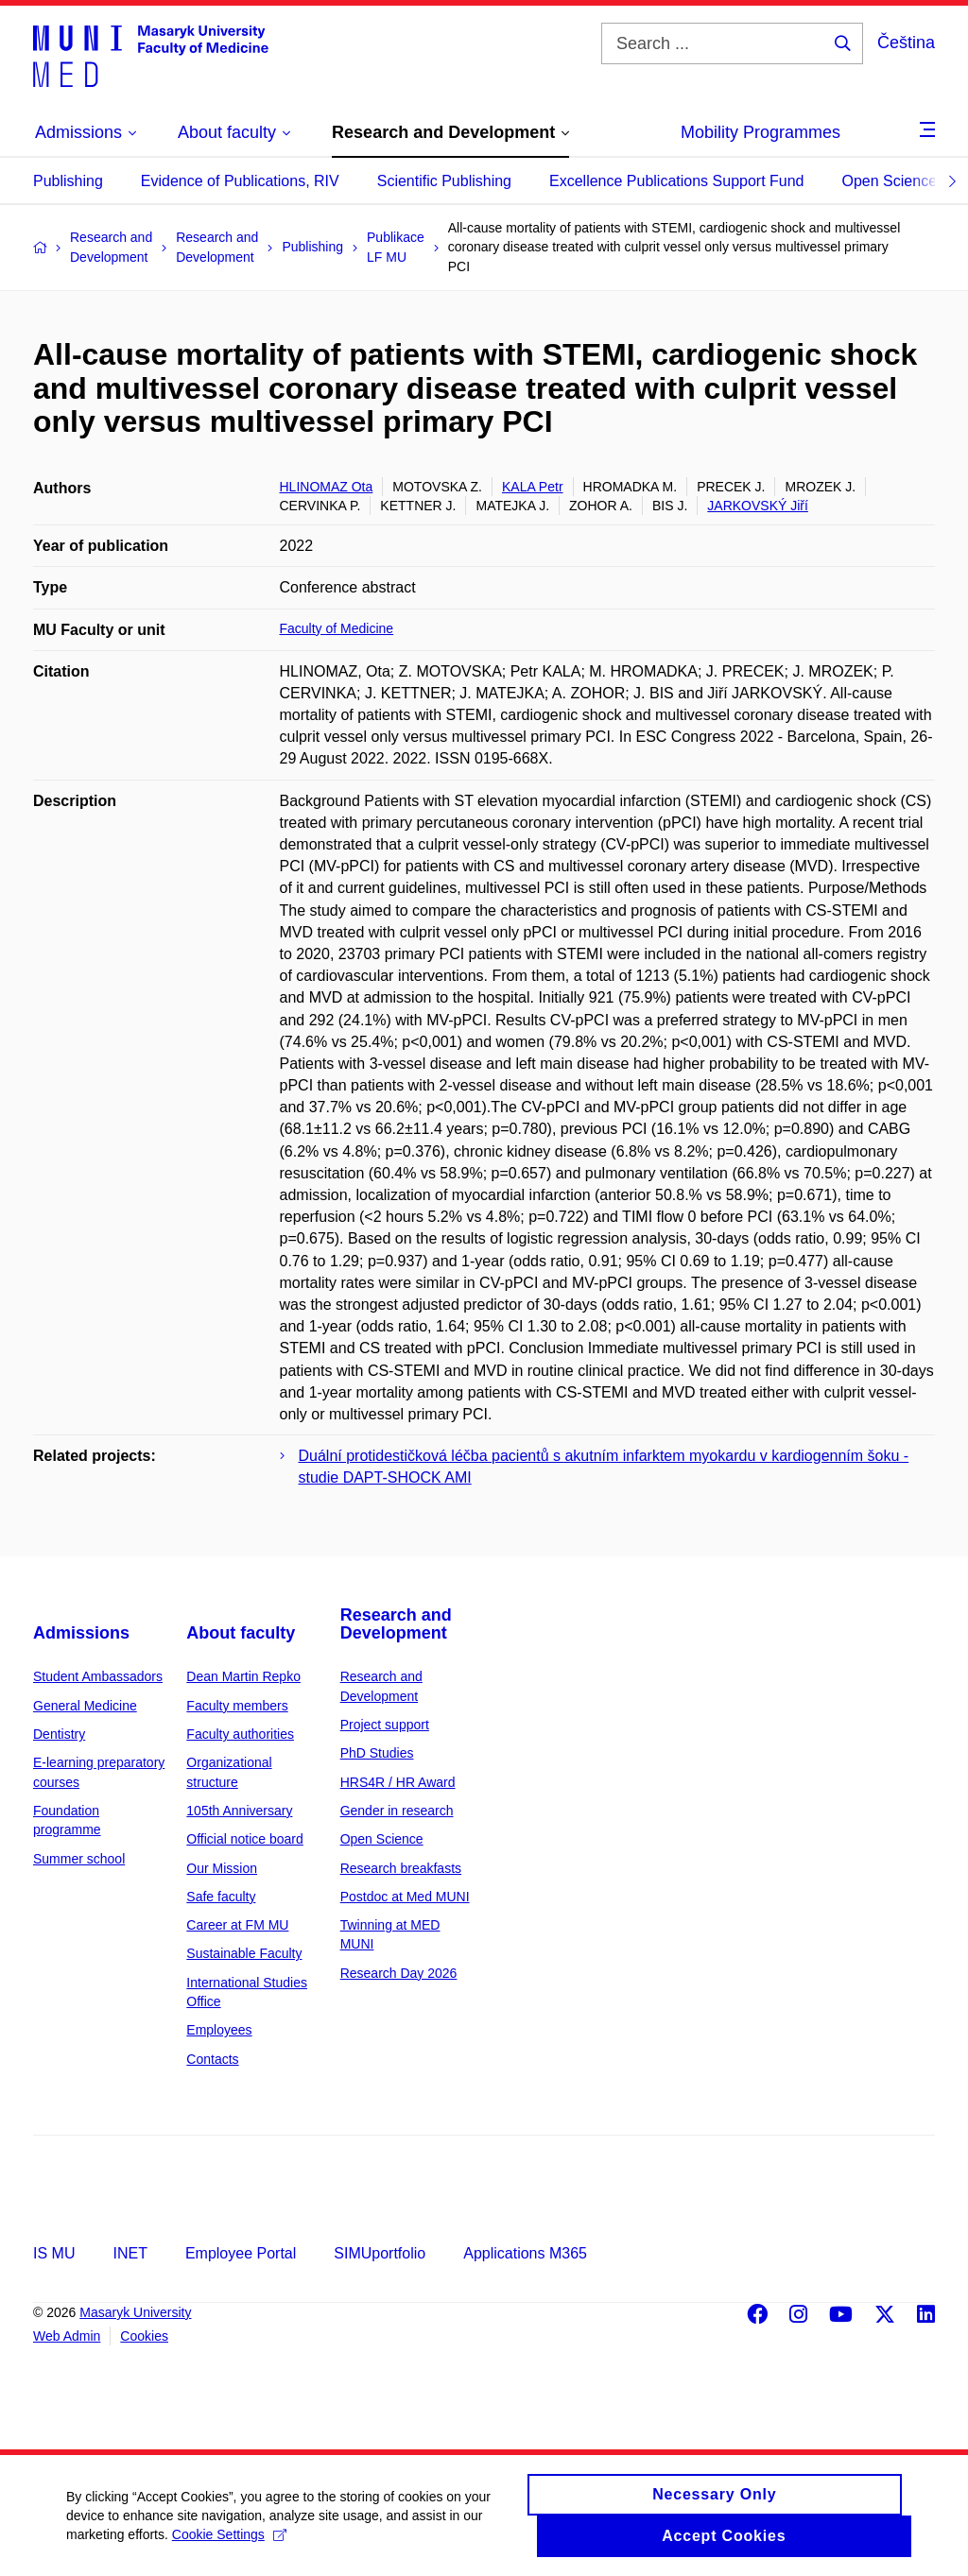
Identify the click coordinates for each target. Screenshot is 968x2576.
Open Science (890, 181)
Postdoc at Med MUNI (405, 1896)
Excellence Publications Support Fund (676, 181)
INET (129, 2253)
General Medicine (85, 1705)
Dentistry (59, 1734)
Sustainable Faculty (244, 1953)
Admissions (81, 1632)
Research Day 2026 (399, 1973)
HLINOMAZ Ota (326, 486)
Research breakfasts (400, 1868)
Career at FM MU (237, 1924)
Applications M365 (525, 2253)
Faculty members (236, 1705)
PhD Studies (377, 1752)
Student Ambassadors (98, 1676)
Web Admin (66, 2336)
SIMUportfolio (379, 2253)
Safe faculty (220, 1896)
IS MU (54, 2253)
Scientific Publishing (444, 181)
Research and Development (396, 1624)
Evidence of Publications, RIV (240, 181)
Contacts (212, 2059)
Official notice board (244, 1838)
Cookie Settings (229, 2543)
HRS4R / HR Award (398, 1782)
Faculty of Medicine (337, 628)
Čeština (906, 42)
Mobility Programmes (760, 132)
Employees (218, 2029)
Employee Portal (240, 2253)
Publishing (68, 181)
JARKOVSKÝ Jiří (757, 505)
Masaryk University (135, 2312)
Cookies (144, 2336)
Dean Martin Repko (243, 1676)
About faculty (240, 1632)
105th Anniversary (239, 1810)
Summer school (79, 1858)
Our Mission (221, 1868)
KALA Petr (532, 486)
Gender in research (397, 1810)
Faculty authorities (240, 1734)
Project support (384, 1724)
